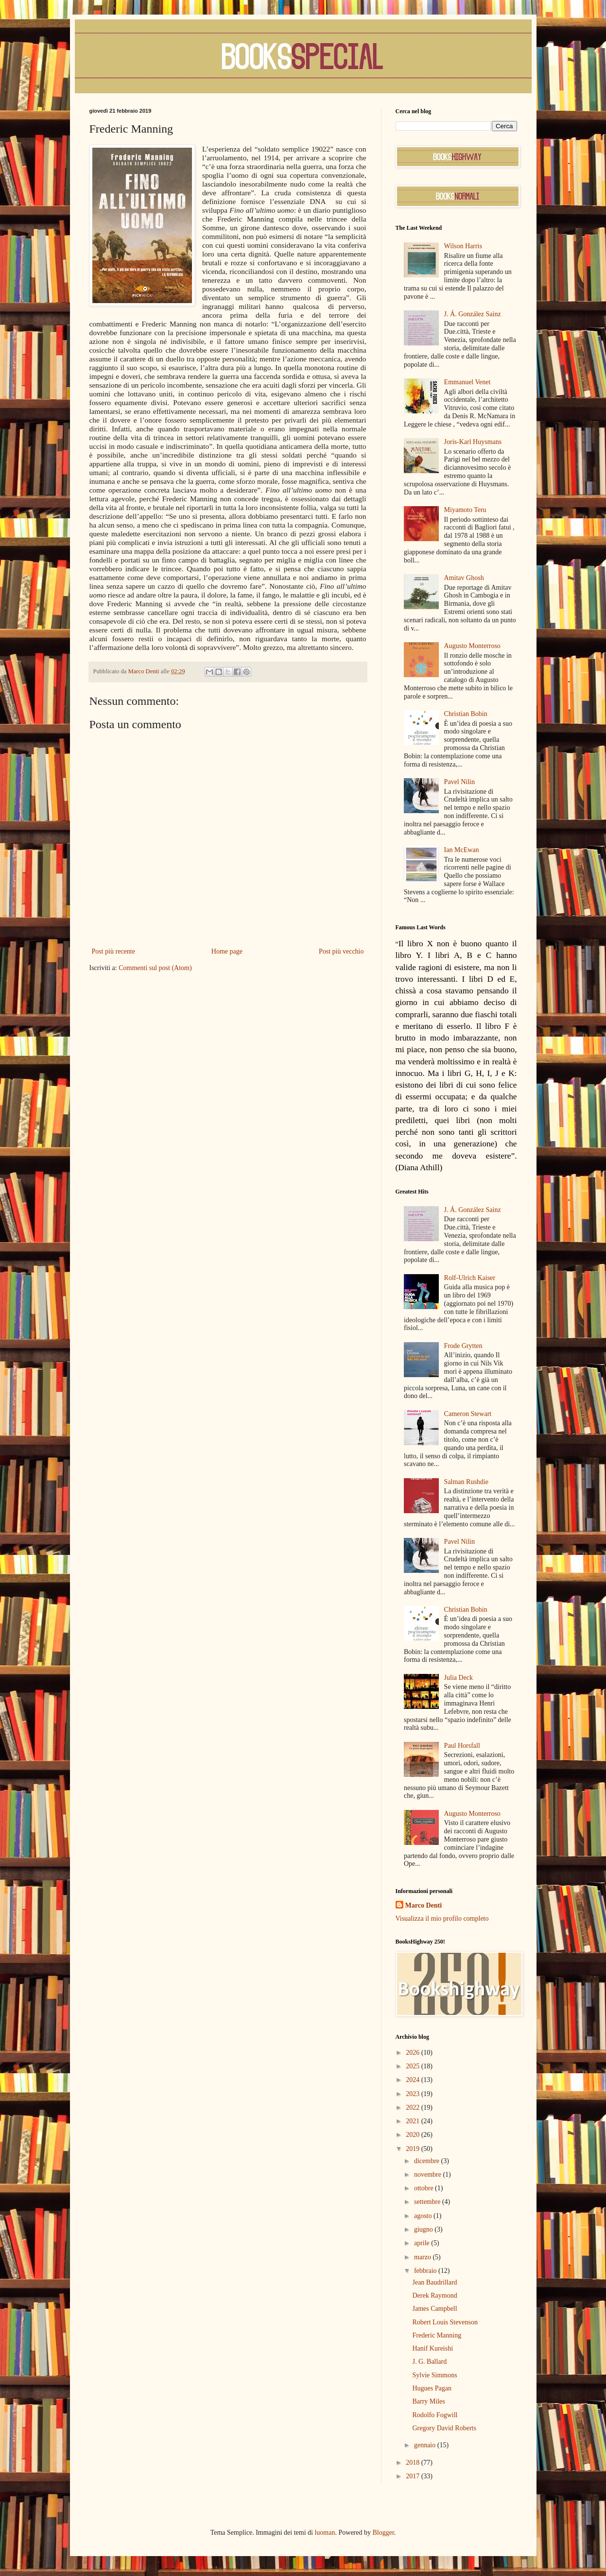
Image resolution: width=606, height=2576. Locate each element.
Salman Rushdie (466, 1481)
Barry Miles (428, 2401)
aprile (422, 2243)
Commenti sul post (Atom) (155, 968)
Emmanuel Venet (467, 382)
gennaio (425, 2445)
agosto (423, 2215)
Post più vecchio (341, 951)
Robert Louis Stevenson (445, 2322)
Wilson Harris (463, 246)
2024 (413, 2079)
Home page (226, 951)
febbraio (426, 2270)
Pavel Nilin (459, 781)
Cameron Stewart (468, 1413)
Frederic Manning (436, 2335)
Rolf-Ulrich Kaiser (469, 1277)
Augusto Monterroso (472, 645)
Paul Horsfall (462, 1745)
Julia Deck (458, 1677)
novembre (428, 2174)
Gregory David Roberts (444, 2428)
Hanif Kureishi (432, 2348)
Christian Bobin (465, 713)
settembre (428, 2201)
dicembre (427, 2161)
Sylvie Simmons (434, 2375)
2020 (413, 2134)
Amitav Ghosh (464, 577)
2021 (413, 2121)
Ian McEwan (461, 849)
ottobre (424, 2188)
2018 (413, 2462)
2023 (413, 2094)
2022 (413, 2107)
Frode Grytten (463, 1345)
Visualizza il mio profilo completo (442, 1918)
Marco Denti (423, 1905)
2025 (413, 2066)
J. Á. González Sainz (472, 314)
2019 (413, 2148)
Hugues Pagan (431, 2388)
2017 (413, 2476)
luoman (324, 2532)
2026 (413, 2052)
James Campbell (434, 2308)
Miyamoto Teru (465, 509)
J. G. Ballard (429, 2361)
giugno (424, 2229)
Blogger (383, 2532)
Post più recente (113, 951)
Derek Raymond (434, 2295)
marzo (423, 2257)
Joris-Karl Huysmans (473, 441)
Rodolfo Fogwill (434, 2415)
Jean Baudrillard (434, 2282)
